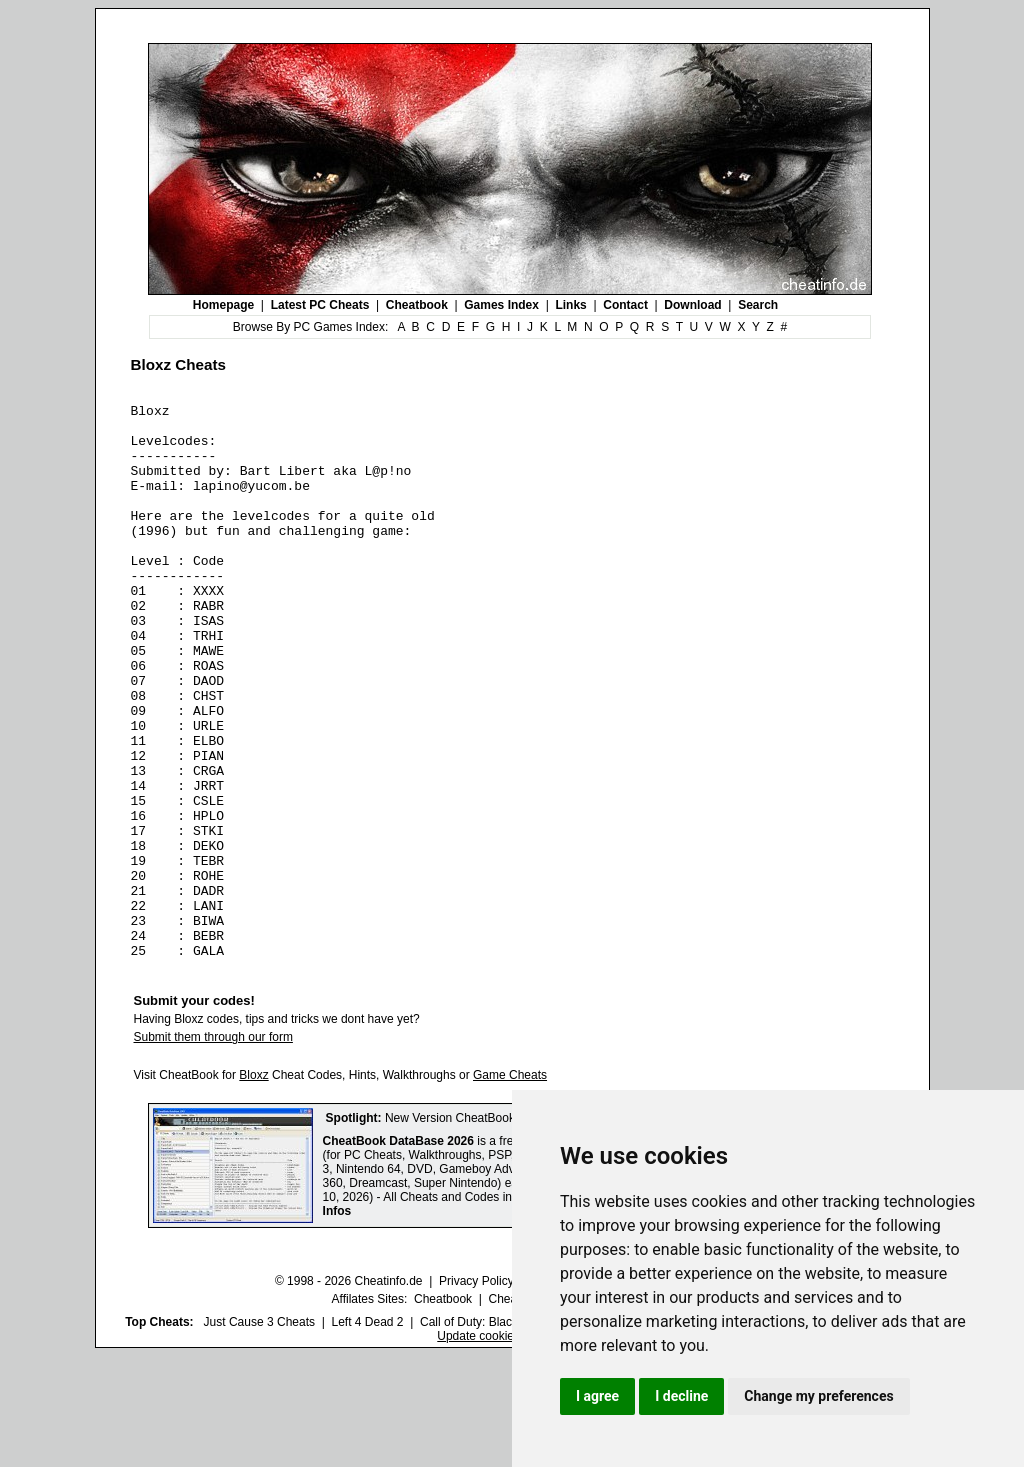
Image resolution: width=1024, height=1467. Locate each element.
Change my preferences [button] (818, 1396)
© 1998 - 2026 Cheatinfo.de (349, 1392)
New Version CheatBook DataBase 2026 (493, 1229)
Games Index (501, 305)
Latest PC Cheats (320, 305)
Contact (625, 305)
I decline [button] (681, 1396)
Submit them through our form (213, 1148)
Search (758, 305)
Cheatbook (417, 305)
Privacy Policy (476, 1392)
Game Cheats (510, 1186)
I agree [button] (597, 1396)
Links (570, 305)
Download (692, 305)
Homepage (223, 305)
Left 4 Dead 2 (367, 1433)
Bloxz (253, 1186)
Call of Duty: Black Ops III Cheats (509, 1433)
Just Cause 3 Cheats (259, 1433)
